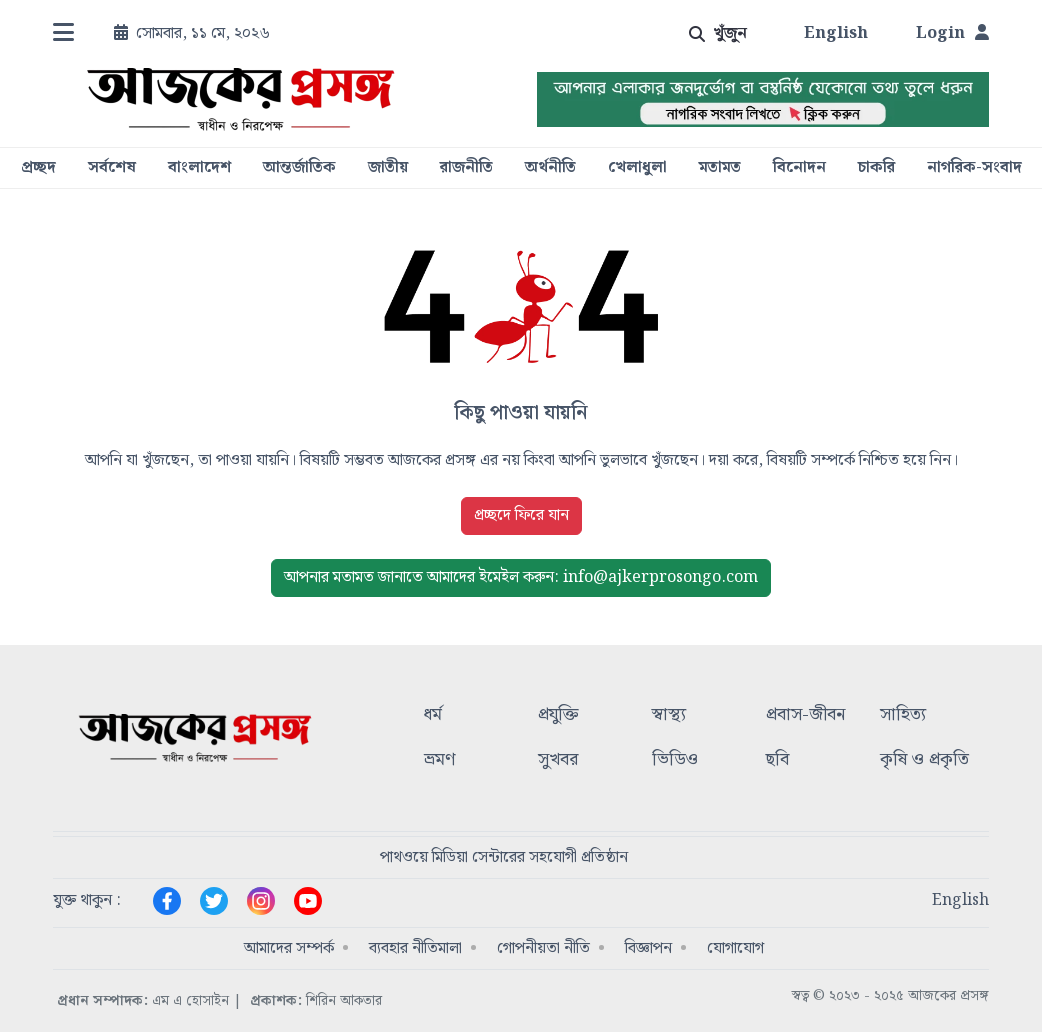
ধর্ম (433, 715)
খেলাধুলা (637, 168)
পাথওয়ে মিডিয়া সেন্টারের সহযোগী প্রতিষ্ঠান (504, 857)
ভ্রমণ (439, 760)
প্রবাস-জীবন (805, 715)
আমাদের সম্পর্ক (289, 948)
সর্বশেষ (112, 168)
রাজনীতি (466, 168)
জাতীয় (388, 168)
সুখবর (558, 760)
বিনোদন (799, 168)
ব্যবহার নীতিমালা (415, 948)
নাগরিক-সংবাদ (974, 168)
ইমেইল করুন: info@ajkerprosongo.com (521, 577)
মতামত (720, 168)
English (836, 34)
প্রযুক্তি (558, 715)
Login (952, 34)
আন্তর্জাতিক (299, 168)
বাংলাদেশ (199, 168)
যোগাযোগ (735, 948)
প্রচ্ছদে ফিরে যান (521, 515)
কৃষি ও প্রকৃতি (924, 760)
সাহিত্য (903, 715)
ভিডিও (675, 760)
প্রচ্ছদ (38, 168)
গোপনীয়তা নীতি (543, 948)
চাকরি (876, 168)
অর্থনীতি (550, 168)
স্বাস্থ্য (669, 715)
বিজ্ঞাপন (648, 948)
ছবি (777, 760)
